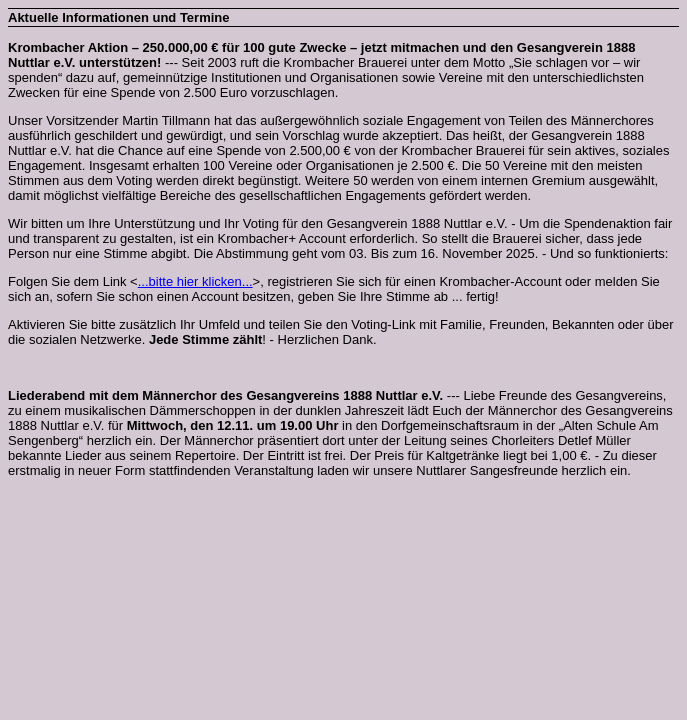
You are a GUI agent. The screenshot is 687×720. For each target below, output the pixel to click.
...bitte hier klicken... (195, 281)
